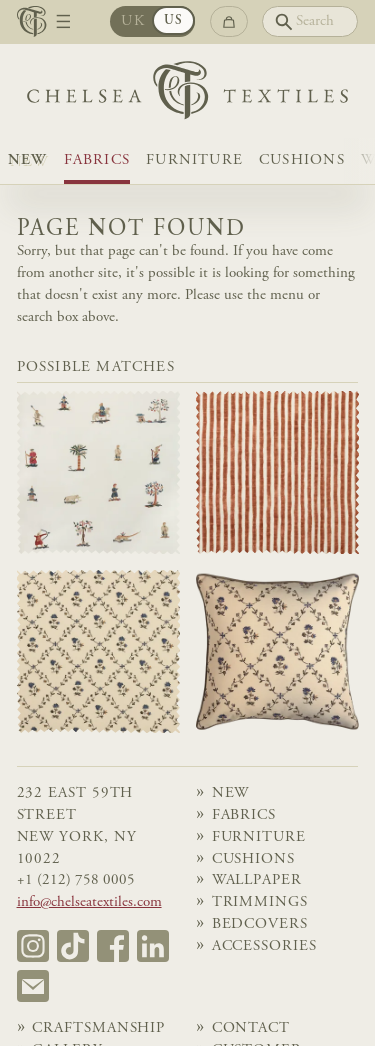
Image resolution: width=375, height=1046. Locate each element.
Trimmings (260, 902)
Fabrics (97, 160)
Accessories (264, 946)
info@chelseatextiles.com (89, 902)
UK (132, 21)
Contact (251, 1028)
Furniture (194, 160)
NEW (28, 160)
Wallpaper (257, 880)
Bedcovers (260, 924)
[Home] (187, 95)
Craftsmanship (98, 1028)
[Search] (310, 21)
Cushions (302, 160)
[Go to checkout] (229, 21)
